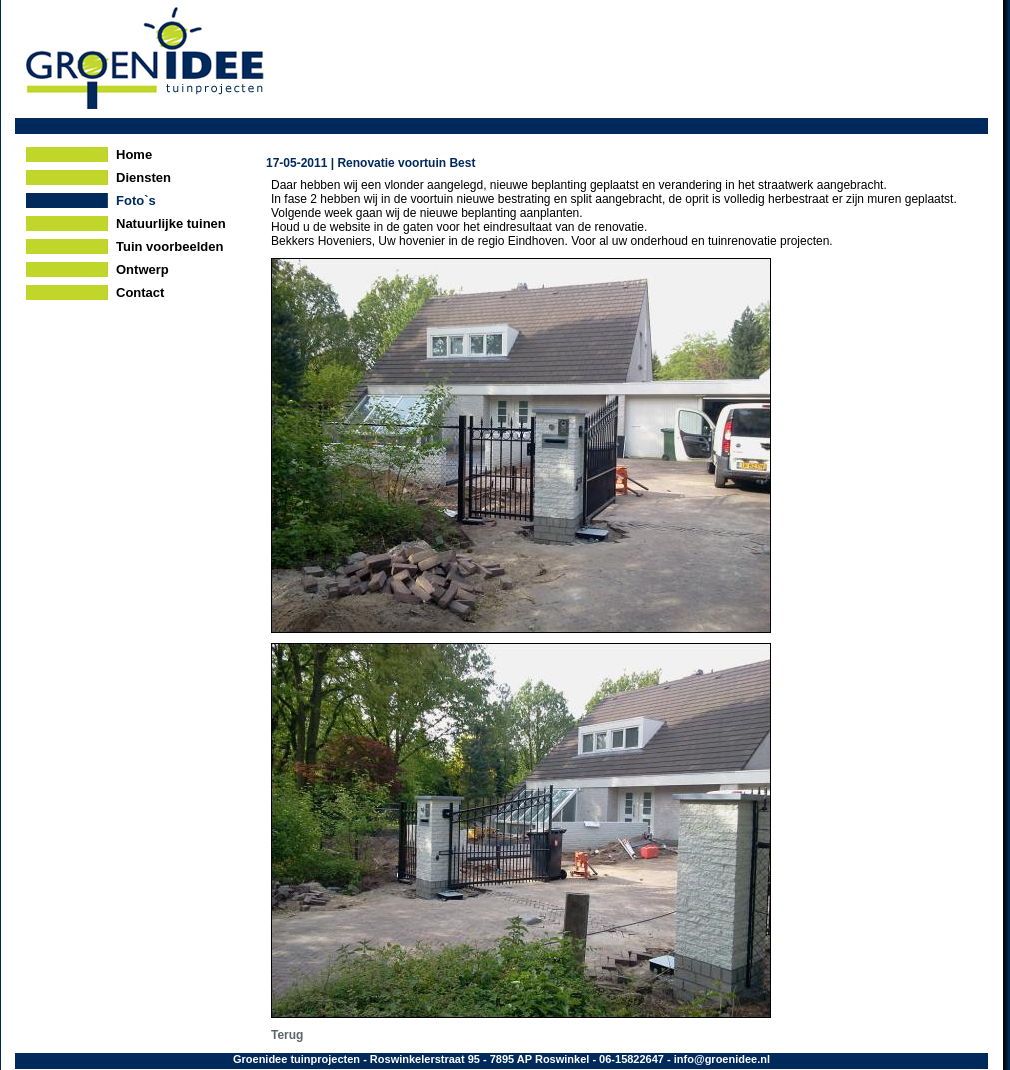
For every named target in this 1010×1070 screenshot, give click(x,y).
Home (134, 154)
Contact (140, 292)
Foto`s (136, 200)
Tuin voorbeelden (169, 246)
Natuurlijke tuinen (171, 223)
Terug (287, 1035)
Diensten (143, 177)
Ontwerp (142, 269)
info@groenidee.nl (722, 1059)
